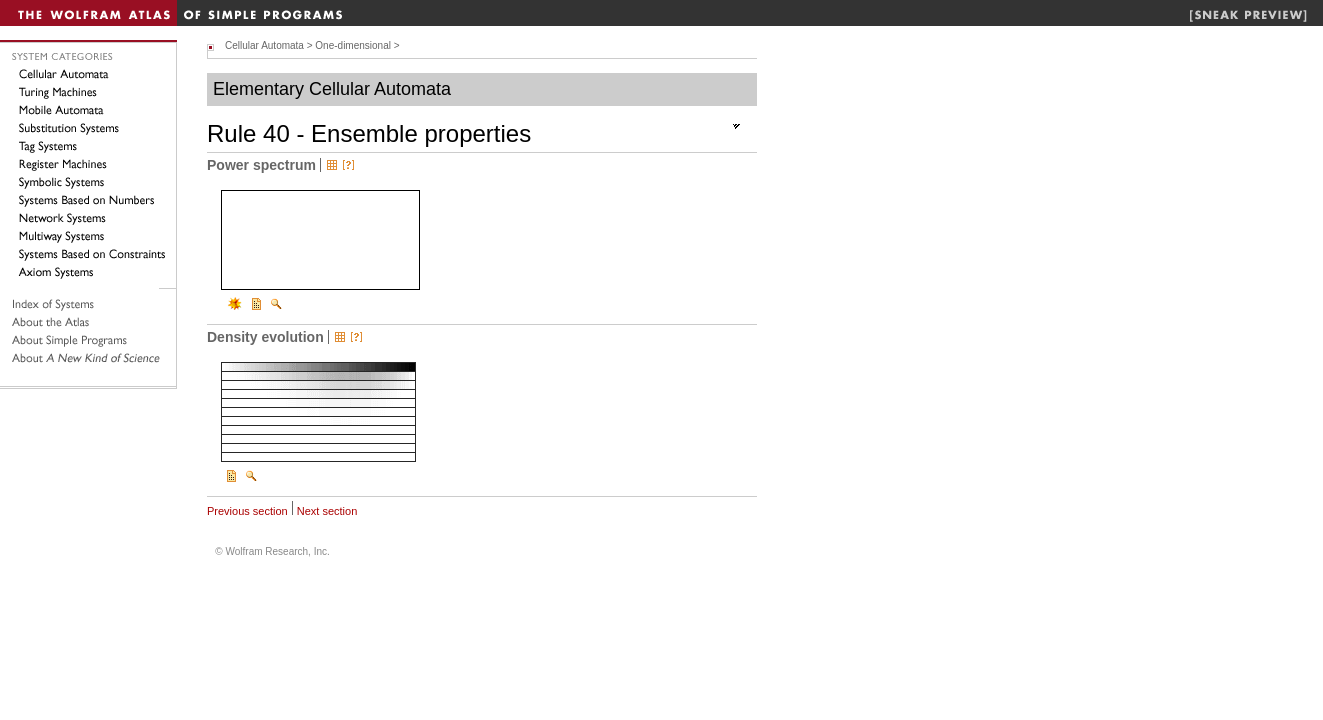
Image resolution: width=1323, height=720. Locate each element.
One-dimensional (353, 45)
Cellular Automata (264, 45)
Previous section (247, 511)
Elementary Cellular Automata (332, 89)
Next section (327, 511)
